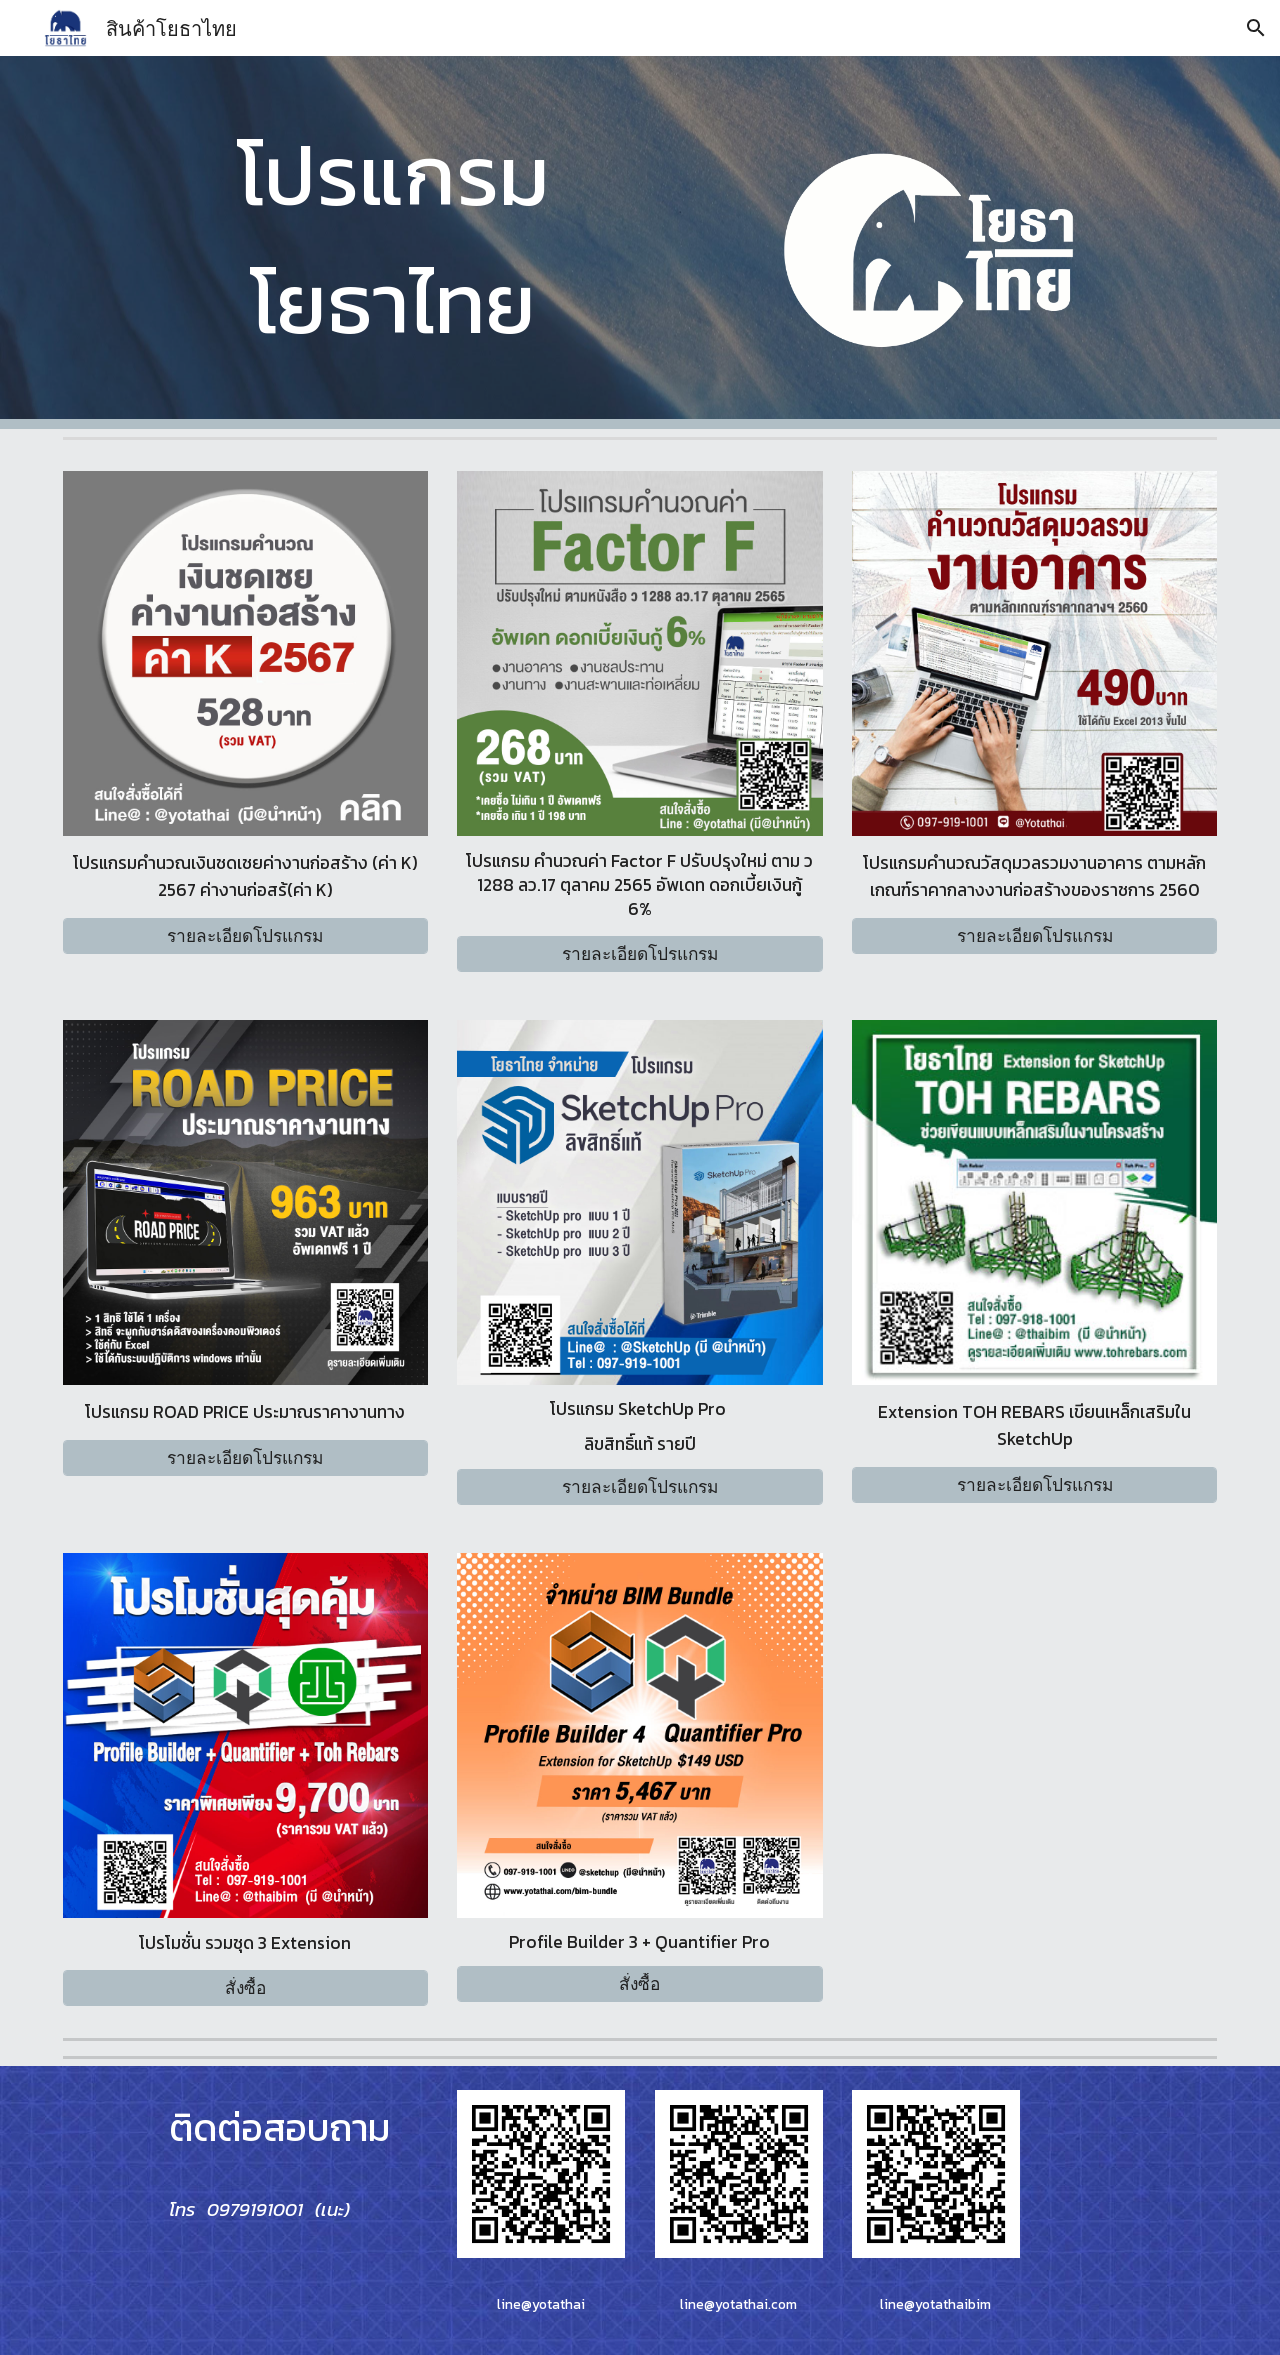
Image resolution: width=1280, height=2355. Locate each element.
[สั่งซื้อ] (245, 1987)
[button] (1256, 28)
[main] (393, 238)
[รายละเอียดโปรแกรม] (245, 936)
